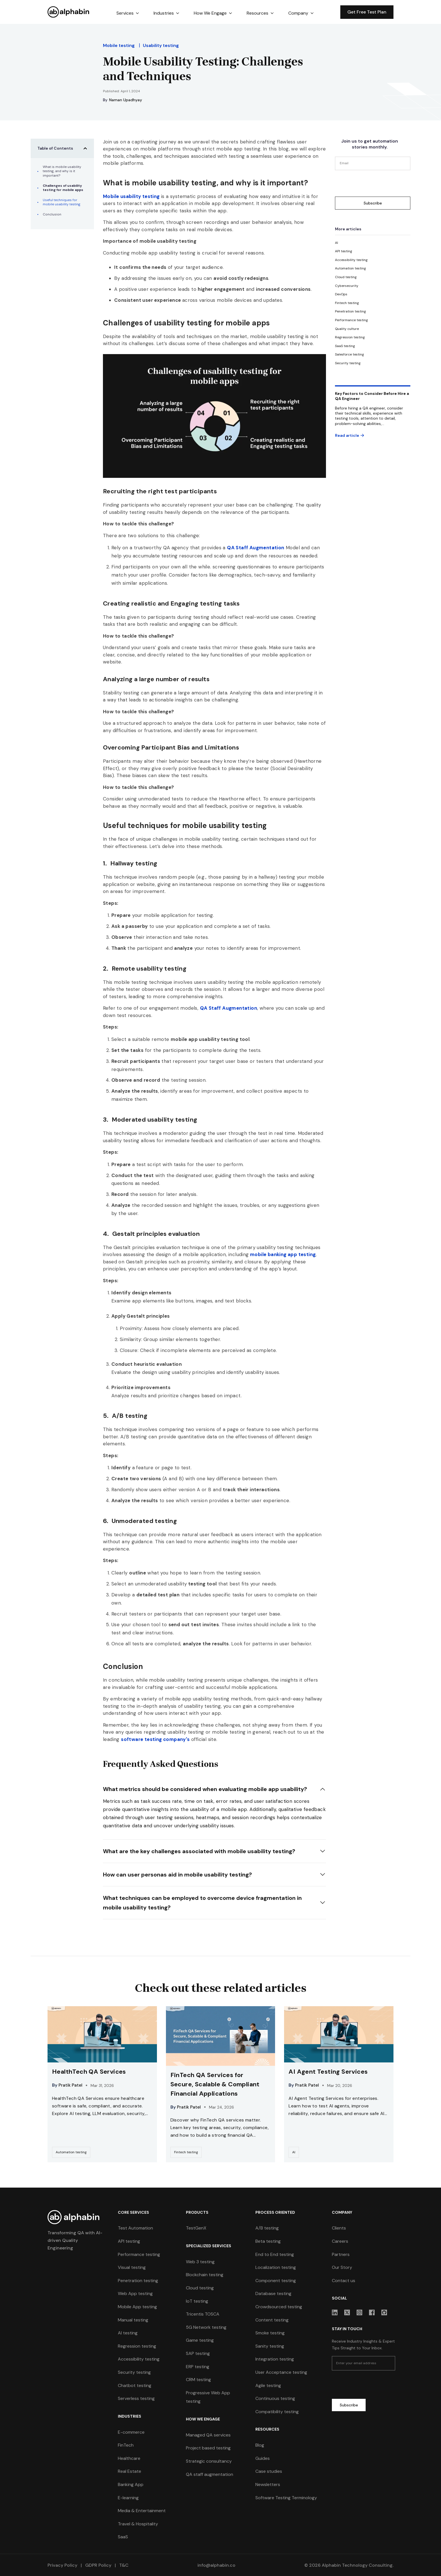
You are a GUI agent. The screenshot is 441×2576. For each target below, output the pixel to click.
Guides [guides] (262, 2458)
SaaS (123, 2537)
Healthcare (129, 2458)
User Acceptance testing (281, 2372)
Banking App (130, 2484)
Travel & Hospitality (138, 2524)
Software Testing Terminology (286, 2498)
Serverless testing (136, 2398)
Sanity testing (269, 2346)
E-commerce (131, 2432)
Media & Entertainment (142, 2511)
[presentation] (377, 183)
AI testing (128, 2333)
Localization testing (275, 2267)
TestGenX (196, 2228)
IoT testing (197, 2301)
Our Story (342, 2267)
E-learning (128, 2498)
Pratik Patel (70, 2085)
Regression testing (137, 2346)
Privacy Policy (62, 2565)
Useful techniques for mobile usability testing (61, 202)
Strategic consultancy (209, 2461)
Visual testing (132, 2267)
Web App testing (135, 2293)
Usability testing (161, 45)
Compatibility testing (277, 2412)
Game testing (200, 2340)
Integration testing (274, 2359)
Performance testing (139, 2254)
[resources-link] (102, 2084)
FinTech (126, 2445)
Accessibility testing (138, 2359)
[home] (69, 12)
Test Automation (135, 2228)
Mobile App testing (137, 2307)
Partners (341, 2254)
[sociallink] (335, 2312)
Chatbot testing (134, 2385)
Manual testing (133, 2320)
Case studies (268, 2471)
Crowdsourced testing (278, 2307)
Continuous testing (275, 2398)
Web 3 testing (200, 2262)
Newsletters (267, 2484)
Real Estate (129, 2471)
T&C (123, 2565)
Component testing (275, 2280)
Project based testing (208, 2448)
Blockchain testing (204, 2275)
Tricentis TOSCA (202, 2314)
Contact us (343, 2280)
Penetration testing (138, 2280)
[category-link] (71, 2152)
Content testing (272, 2320)
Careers (340, 2241)
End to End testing (274, 2254)
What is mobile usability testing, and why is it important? (62, 171)
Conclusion (52, 214)
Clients (339, 2228)
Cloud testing (200, 2288)
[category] (336, 243)
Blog (259, 2445)
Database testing (273, 2293)
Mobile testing (119, 45)
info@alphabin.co (216, 2565)
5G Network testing (206, 2327)
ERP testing (197, 2367)
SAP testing (198, 2353)
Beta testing (268, 2241)
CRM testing (198, 2379)
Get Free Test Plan (366, 12)
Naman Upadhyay (125, 99)
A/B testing (267, 2228)
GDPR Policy (98, 2565)
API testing (129, 2241)
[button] (128, 13)
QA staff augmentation (209, 2474)
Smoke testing (270, 2333)
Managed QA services (208, 2435)
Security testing (134, 2372)
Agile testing (268, 2385)
